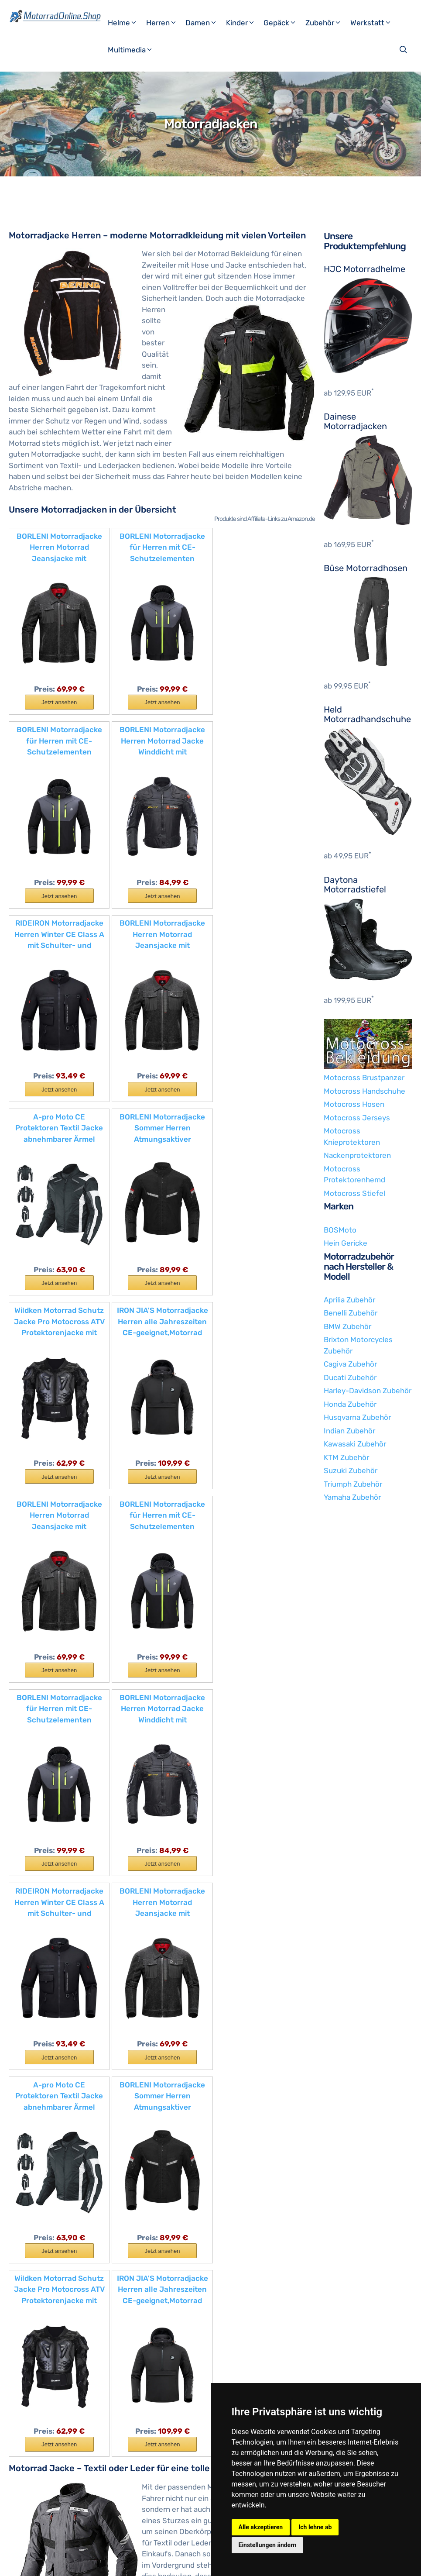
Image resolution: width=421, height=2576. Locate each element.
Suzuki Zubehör (350, 1470)
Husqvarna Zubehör (357, 1417)
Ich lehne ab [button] (315, 2527)
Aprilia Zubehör (349, 1299)
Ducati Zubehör (350, 1377)
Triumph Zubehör (353, 1484)
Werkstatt (374, 23)
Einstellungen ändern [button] (268, 2545)
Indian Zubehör (349, 1430)
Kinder (244, 23)
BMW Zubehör (347, 1326)
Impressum (92, 2562)
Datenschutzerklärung (149, 2562)
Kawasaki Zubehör (355, 1444)
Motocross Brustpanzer (364, 1077)
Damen (204, 23)
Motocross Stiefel (354, 1193)
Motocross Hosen (354, 1104)
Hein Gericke (345, 1243)
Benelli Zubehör (350, 1313)
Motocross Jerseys (357, 1117)
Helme (126, 23)
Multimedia (134, 50)
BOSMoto (340, 1230)
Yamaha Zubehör (352, 1497)
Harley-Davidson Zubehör (367, 1390)
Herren (165, 23)
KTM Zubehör (346, 1457)
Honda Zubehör (350, 1404)
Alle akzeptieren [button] (261, 2527)
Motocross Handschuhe (364, 1091)
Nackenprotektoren (357, 1155)
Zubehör (326, 23)
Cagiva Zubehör (350, 1364)
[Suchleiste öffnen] (404, 50)
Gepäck (283, 23)
